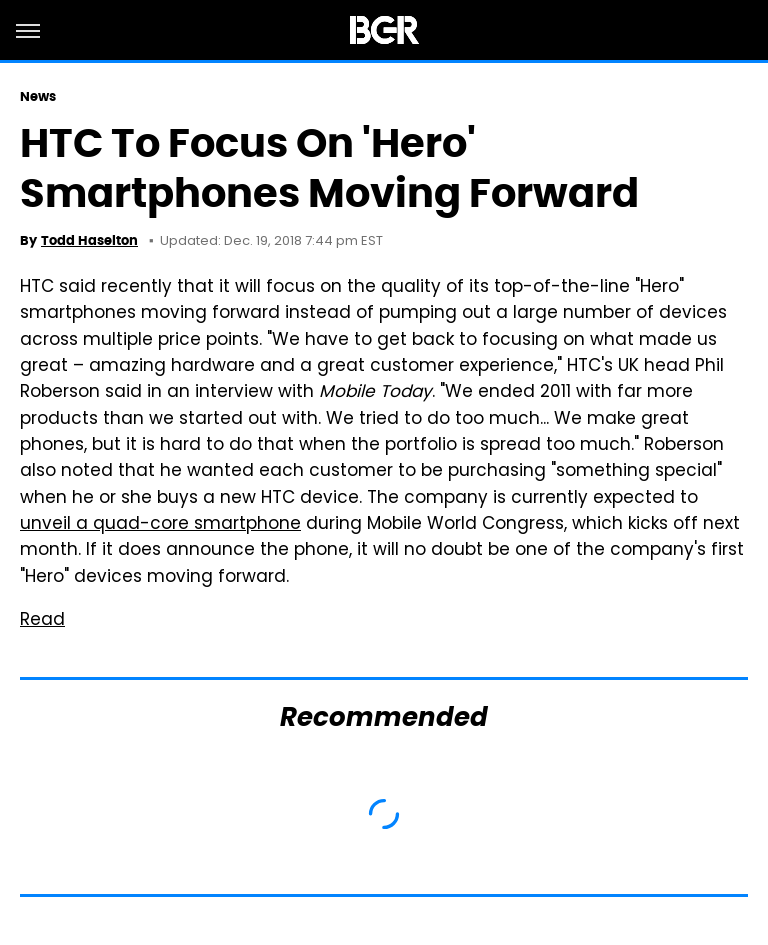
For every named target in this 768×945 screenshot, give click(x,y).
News (38, 96)
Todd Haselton (89, 240)
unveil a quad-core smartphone (160, 525)
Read (42, 621)
